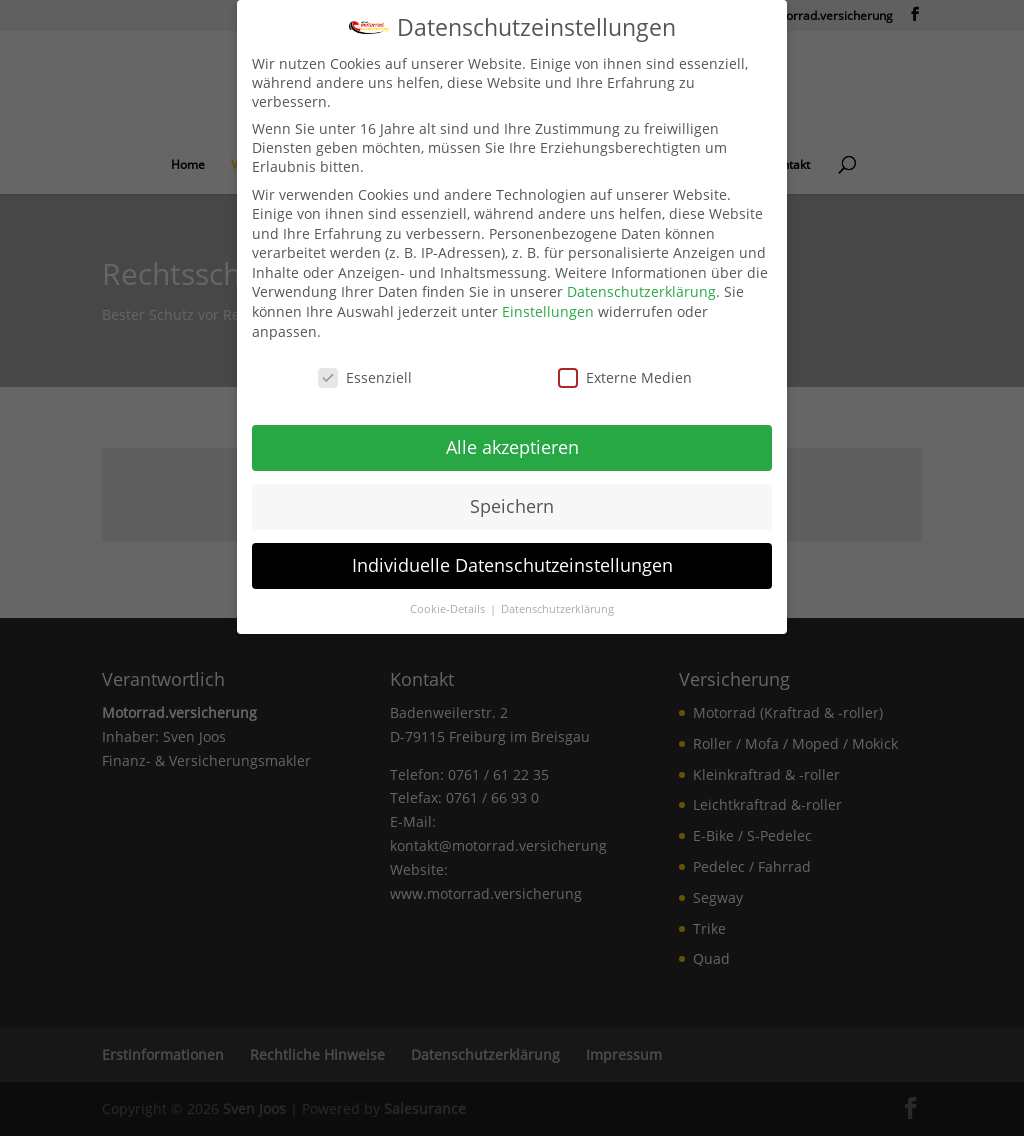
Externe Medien (625, 377)
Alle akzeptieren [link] (512, 447)
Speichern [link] (512, 506)
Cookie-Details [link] (449, 609)
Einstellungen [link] (548, 311)
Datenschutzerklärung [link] (641, 291)
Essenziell (365, 377)
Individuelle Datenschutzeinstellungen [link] (512, 565)
